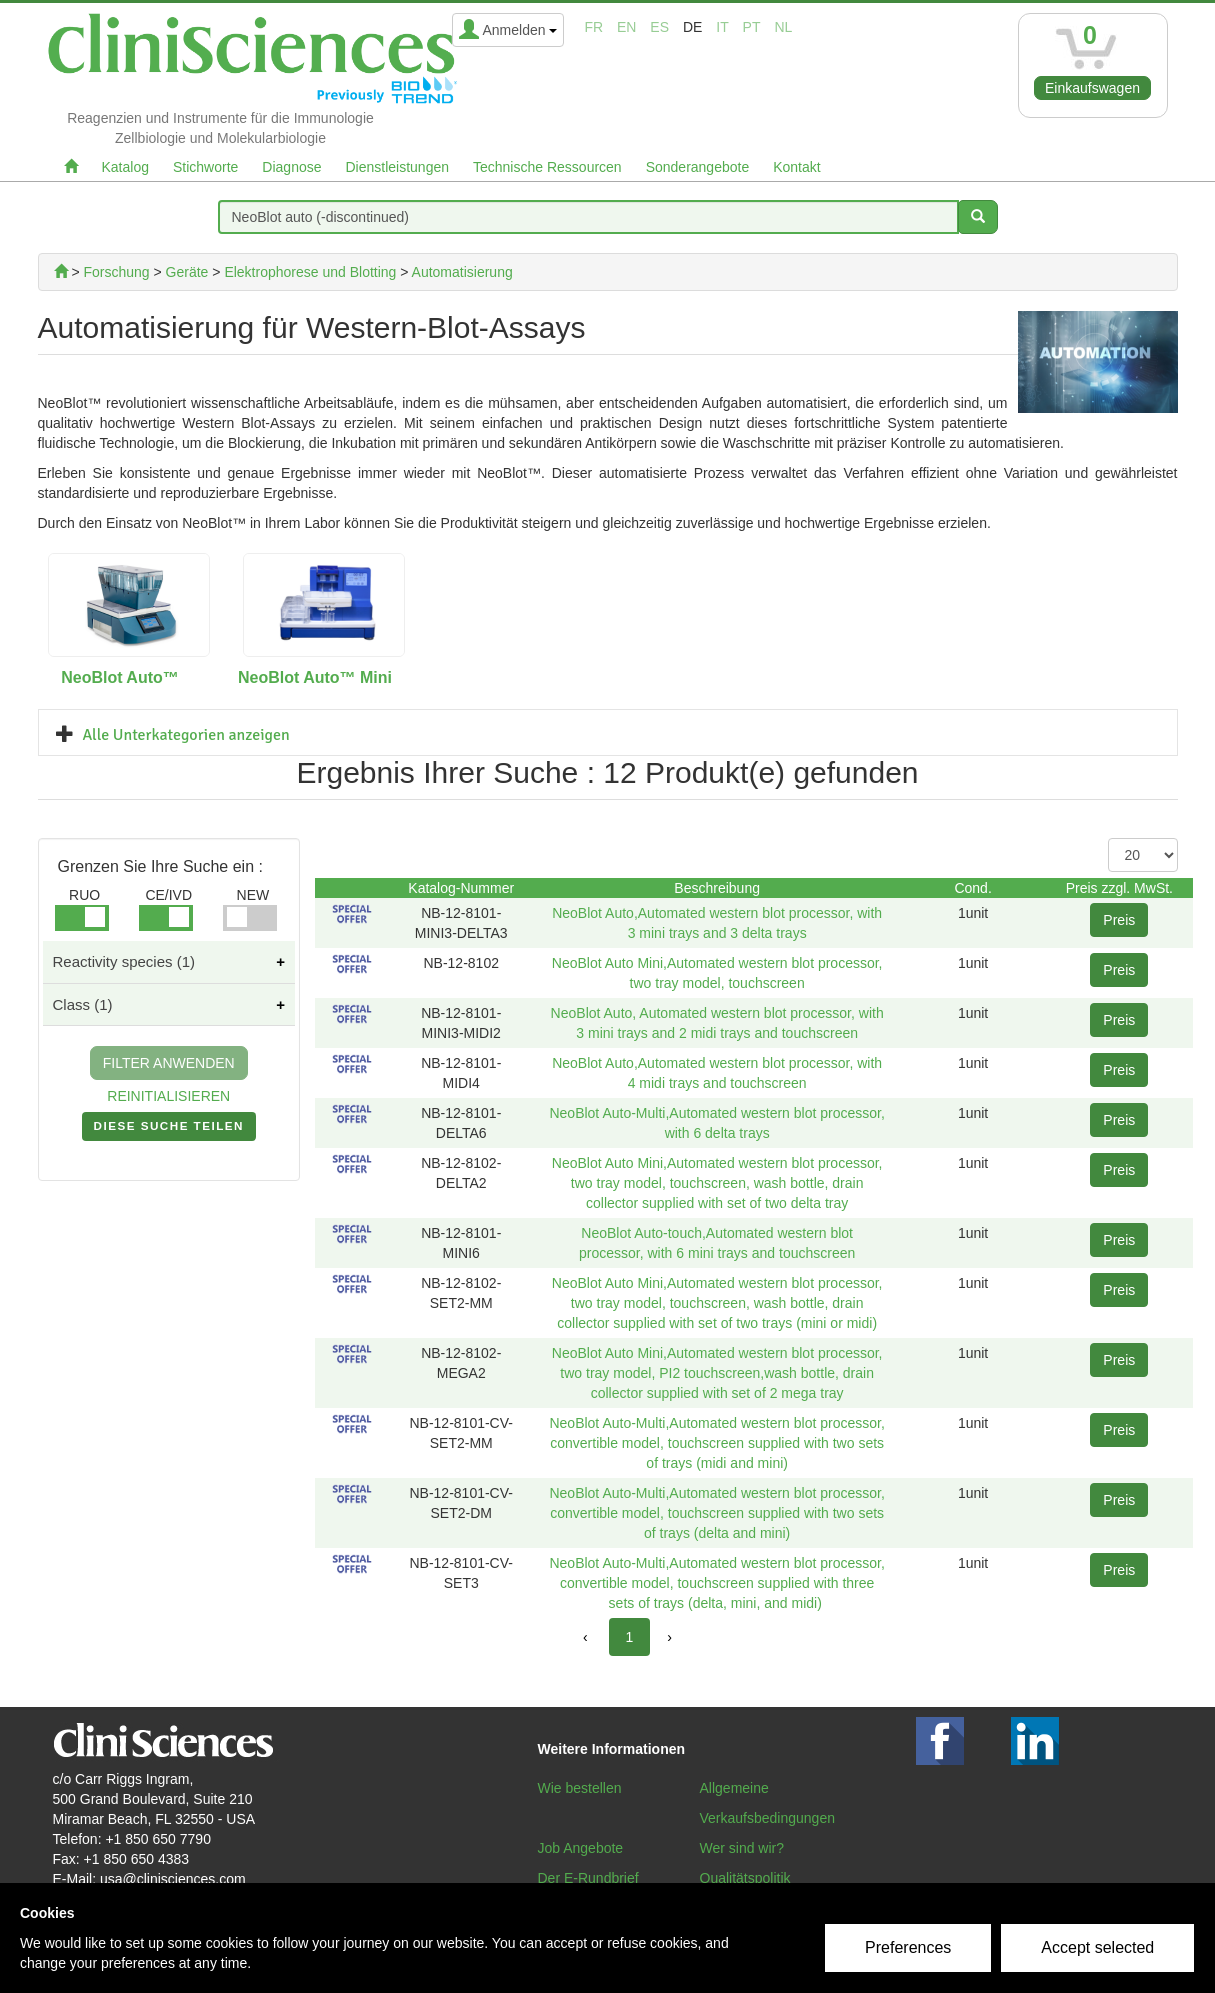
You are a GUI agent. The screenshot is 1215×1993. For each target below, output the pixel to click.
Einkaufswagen (1092, 88)
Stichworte (205, 167)
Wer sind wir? (742, 1848)
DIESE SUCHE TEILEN (169, 1130)
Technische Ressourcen (547, 167)
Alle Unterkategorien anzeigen (186, 735)
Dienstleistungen (398, 167)
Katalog (125, 167)
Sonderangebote (698, 167)
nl (783, 27)
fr (593, 27)
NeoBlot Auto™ (120, 677)
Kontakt (796, 167)
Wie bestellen (580, 1788)
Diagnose (291, 167)
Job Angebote (581, 1848)
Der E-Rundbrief (588, 1878)
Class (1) (83, 1004)
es (659, 27)
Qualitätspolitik (745, 1878)
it (722, 27)
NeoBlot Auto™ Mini (315, 677)
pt (752, 27)
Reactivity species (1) (124, 961)
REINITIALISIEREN (168, 1096)
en (626, 27)
